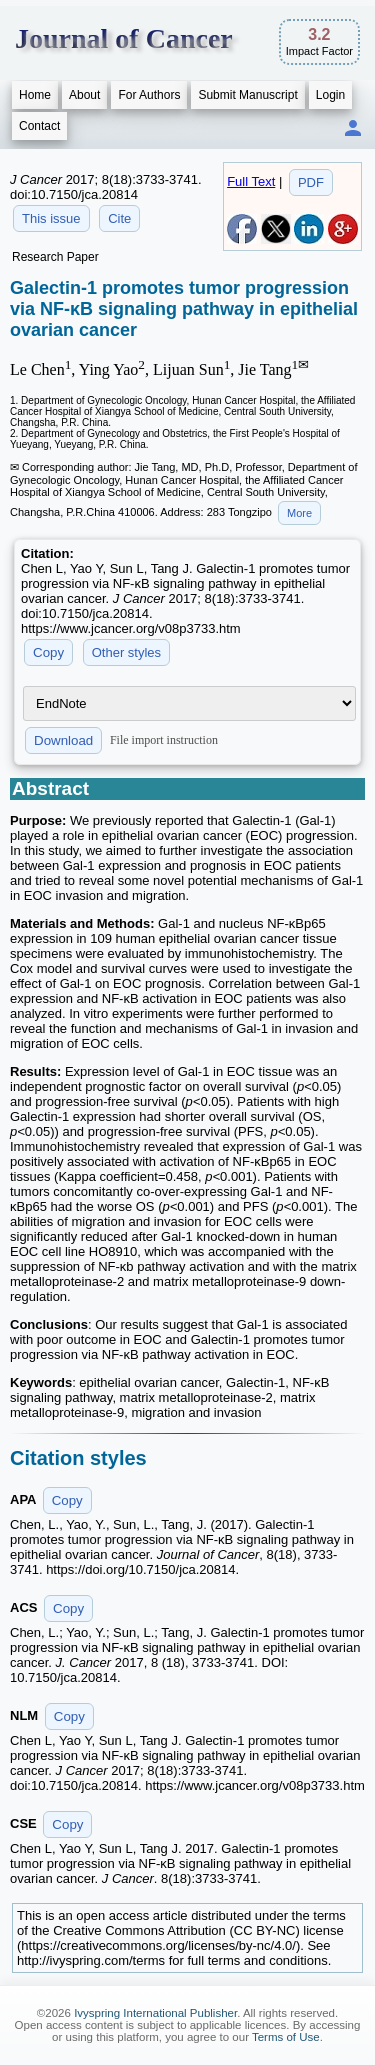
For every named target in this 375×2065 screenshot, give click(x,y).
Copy (48, 652)
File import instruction (164, 740)
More (299, 513)
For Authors (149, 95)
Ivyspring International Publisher (155, 2013)
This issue (51, 218)
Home (35, 95)
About (84, 95)
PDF (311, 182)
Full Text (251, 181)
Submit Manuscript (247, 95)
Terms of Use (286, 2037)
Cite (119, 218)
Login (330, 95)
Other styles (126, 652)
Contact (39, 126)
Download (63, 740)
